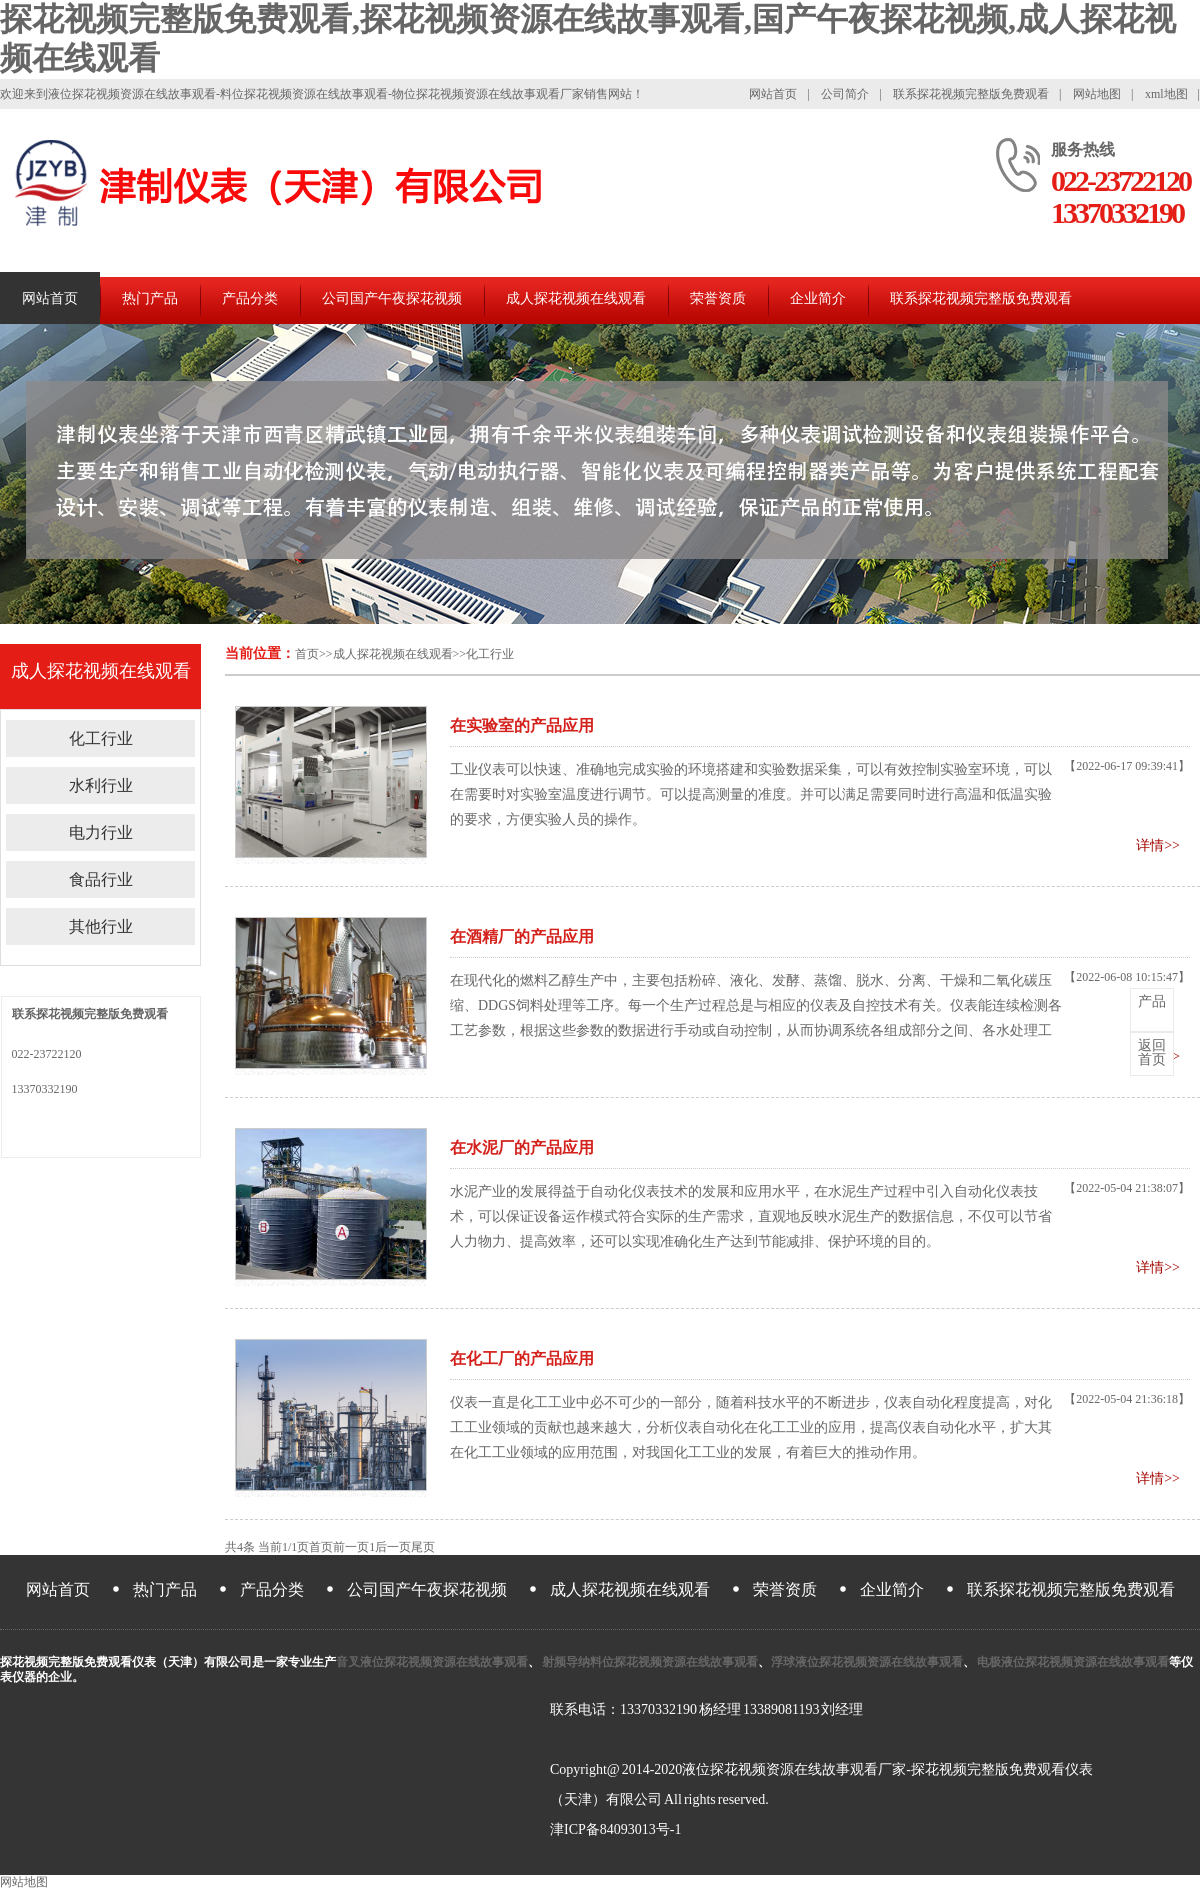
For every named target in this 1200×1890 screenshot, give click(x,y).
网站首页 (773, 94)
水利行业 (101, 785)
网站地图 (1097, 94)
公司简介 (845, 94)
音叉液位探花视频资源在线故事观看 (432, 1662)
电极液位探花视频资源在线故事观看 (1072, 1662)
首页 (307, 654)
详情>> (1158, 845)
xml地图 (1166, 94)
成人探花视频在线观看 (576, 298)
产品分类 (250, 298)
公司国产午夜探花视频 (392, 298)
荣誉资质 (718, 298)
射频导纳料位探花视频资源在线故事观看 (649, 1662)
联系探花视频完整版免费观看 (971, 94)
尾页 (423, 1547)
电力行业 (101, 832)
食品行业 (101, 879)
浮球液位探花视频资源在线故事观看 (867, 1662)
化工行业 (490, 654)
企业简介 (818, 298)
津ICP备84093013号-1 (615, 1829)
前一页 (351, 1547)
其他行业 (101, 926)
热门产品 (150, 298)
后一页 (393, 1547)
